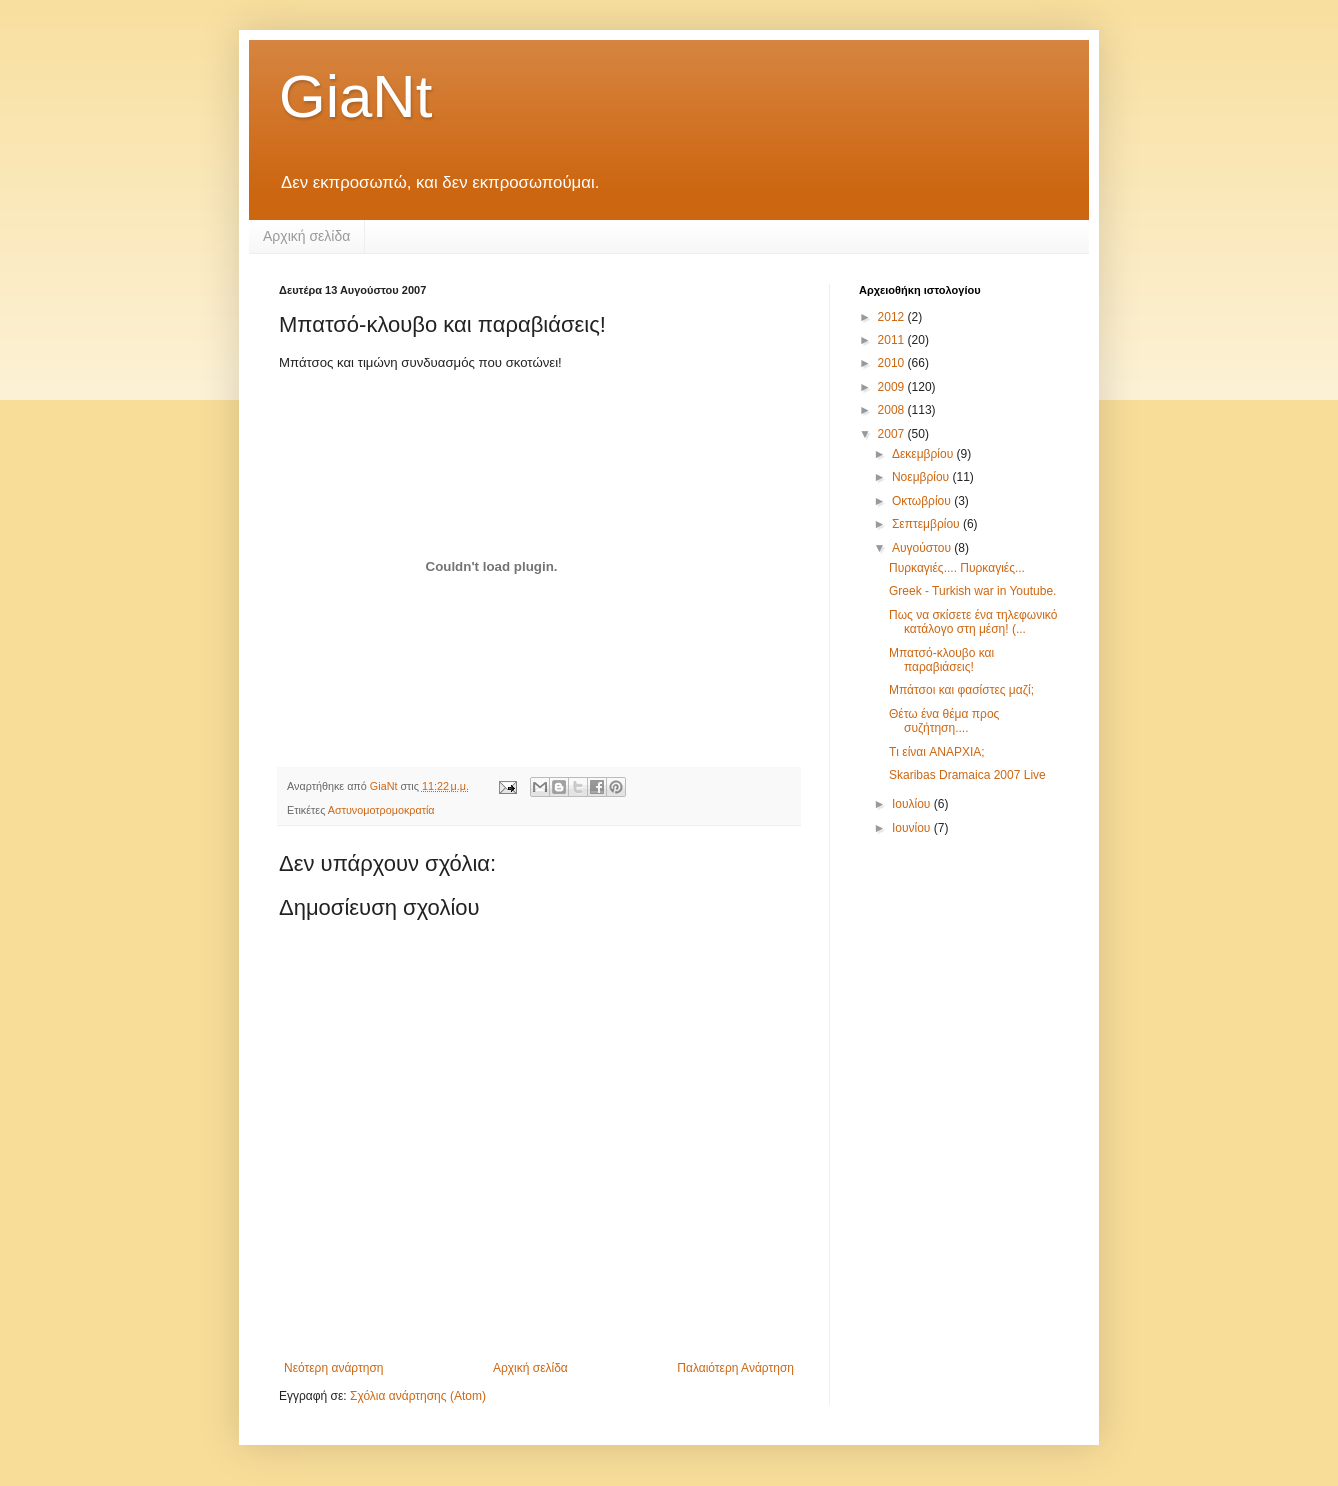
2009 (893, 387)
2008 (893, 410)
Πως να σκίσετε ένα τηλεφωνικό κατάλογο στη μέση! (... (973, 622)
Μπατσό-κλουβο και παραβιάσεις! (941, 660)
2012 (893, 317)
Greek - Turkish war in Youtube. (972, 591)
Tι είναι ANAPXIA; (937, 752)
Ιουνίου (913, 828)
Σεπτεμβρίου (927, 524)
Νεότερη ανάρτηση (333, 1368)
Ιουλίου (913, 804)
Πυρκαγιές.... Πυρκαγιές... (957, 568)
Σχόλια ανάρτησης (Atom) (418, 1396)
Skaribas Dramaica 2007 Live (967, 775)
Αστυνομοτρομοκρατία (381, 810)
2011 (893, 340)
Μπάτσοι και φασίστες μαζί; (961, 690)
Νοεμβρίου (922, 477)
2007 (893, 434)
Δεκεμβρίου (924, 454)
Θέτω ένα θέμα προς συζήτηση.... (944, 721)
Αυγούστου (923, 548)
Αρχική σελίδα (306, 236)
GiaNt (355, 96)
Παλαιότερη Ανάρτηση (735, 1368)
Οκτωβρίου (923, 501)
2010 (893, 363)
